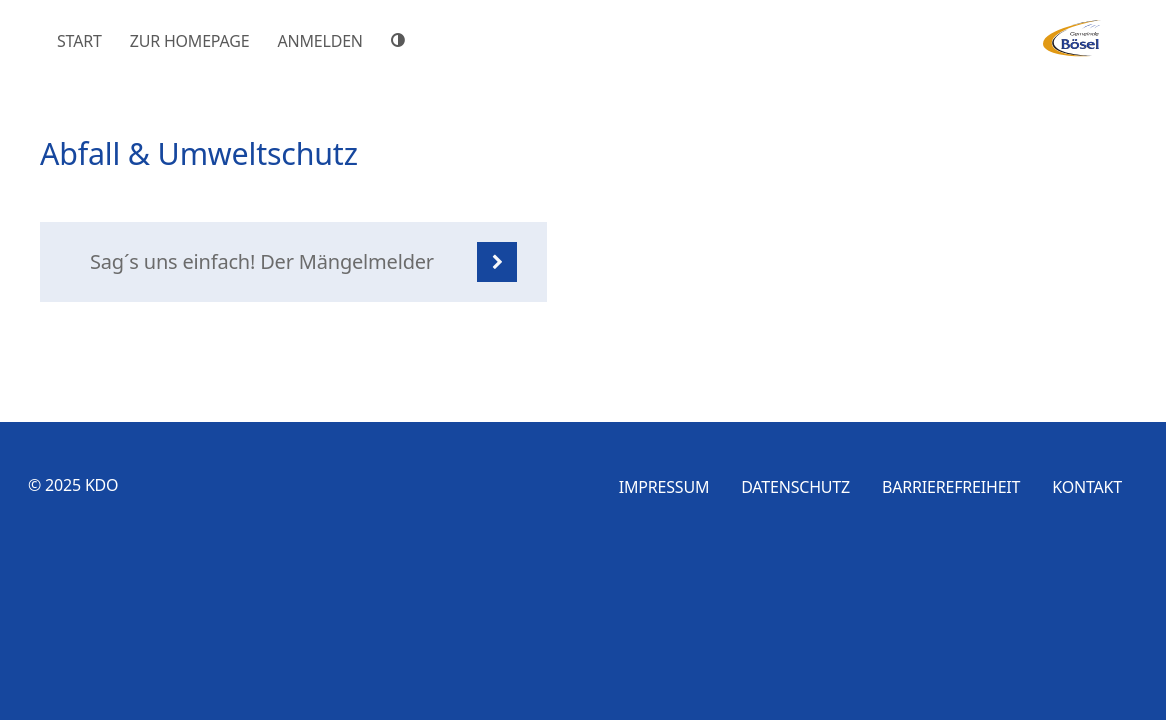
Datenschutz (795, 487)
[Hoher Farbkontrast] (401, 40)
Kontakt (1087, 487)
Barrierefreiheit (951, 487)
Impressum (664, 487)
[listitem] (293, 262)
